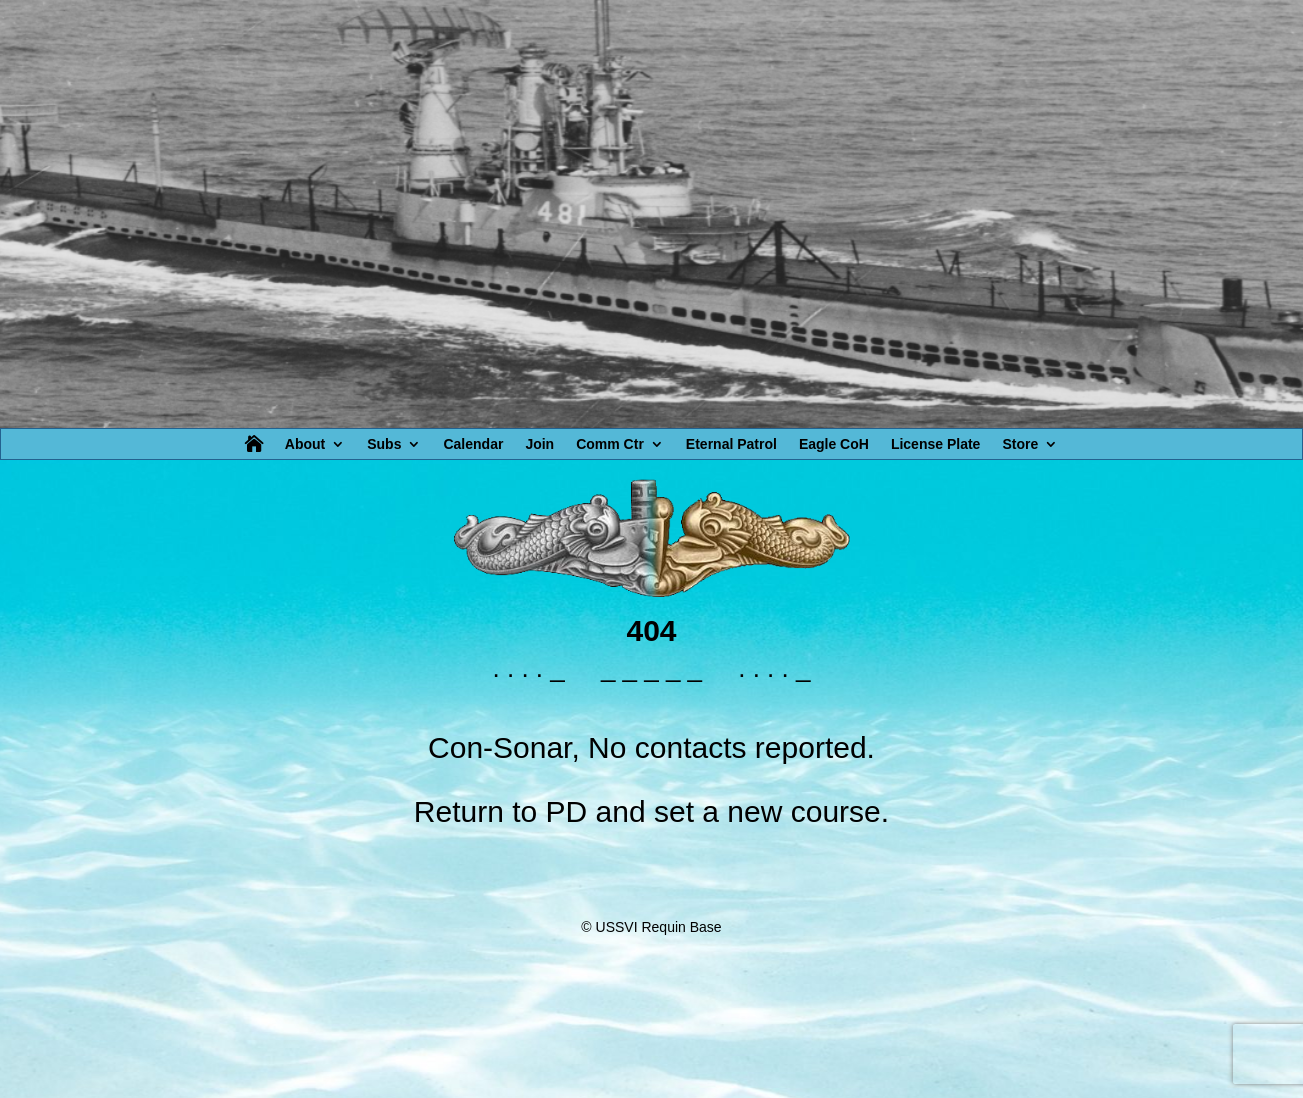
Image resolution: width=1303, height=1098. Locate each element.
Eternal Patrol (731, 444)
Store (1020, 444)
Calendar (473, 444)
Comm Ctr (610, 444)
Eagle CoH (834, 444)
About (305, 444)
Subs (384, 444)
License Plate (936, 444)
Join (539, 444)
